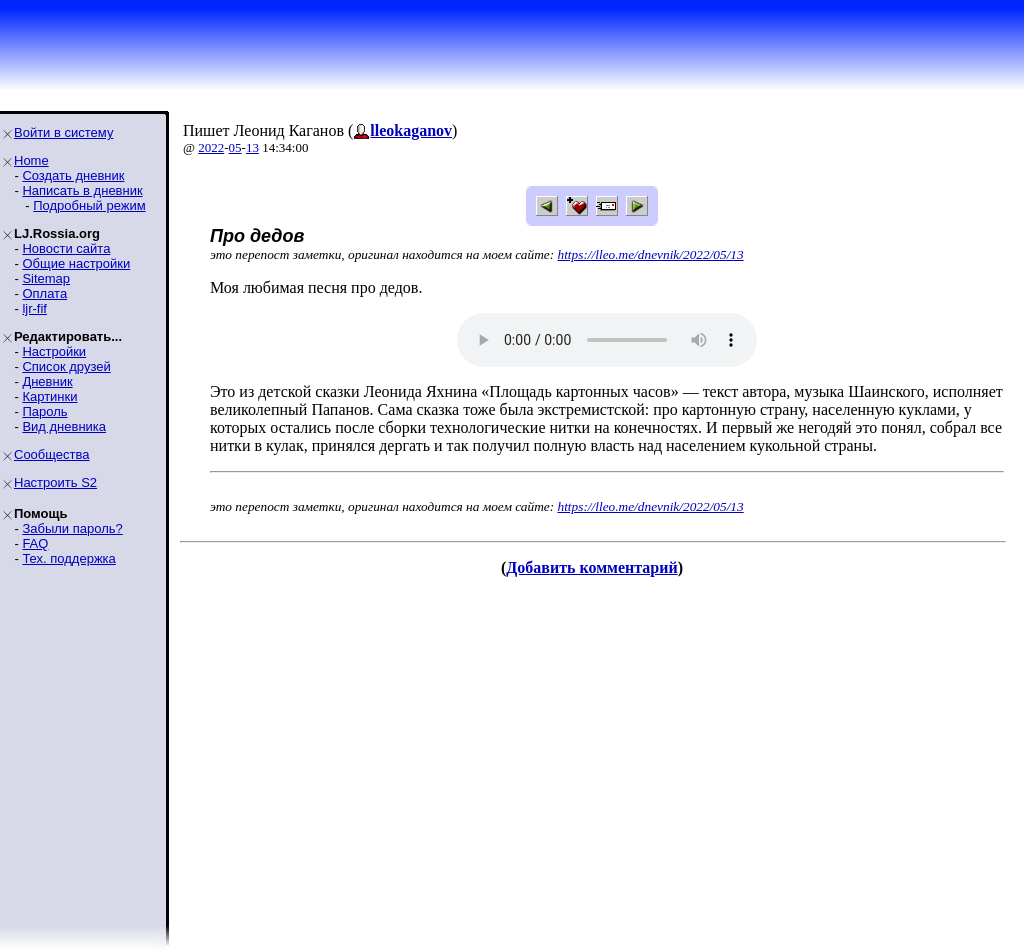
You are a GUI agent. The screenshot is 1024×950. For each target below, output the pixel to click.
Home (31, 160)
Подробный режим (89, 205)
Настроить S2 (55, 482)
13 (252, 147)
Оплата (44, 293)
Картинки (49, 396)
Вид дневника (64, 426)
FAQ (35, 543)
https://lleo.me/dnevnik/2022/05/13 (651, 254)
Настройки (54, 351)
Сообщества (52, 454)
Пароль (44, 411)
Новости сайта (66, 248)
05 (235, 147)
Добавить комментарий (591, 567)
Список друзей (66, 366)
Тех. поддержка (68, 558)
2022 (211, 147)
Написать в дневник (82, 190)
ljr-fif (34, 308)
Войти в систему (63, 132)
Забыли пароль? (72, 528)
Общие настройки (76, 263)
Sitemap (46, 278)
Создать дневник (73, 175)
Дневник (47, 381)
